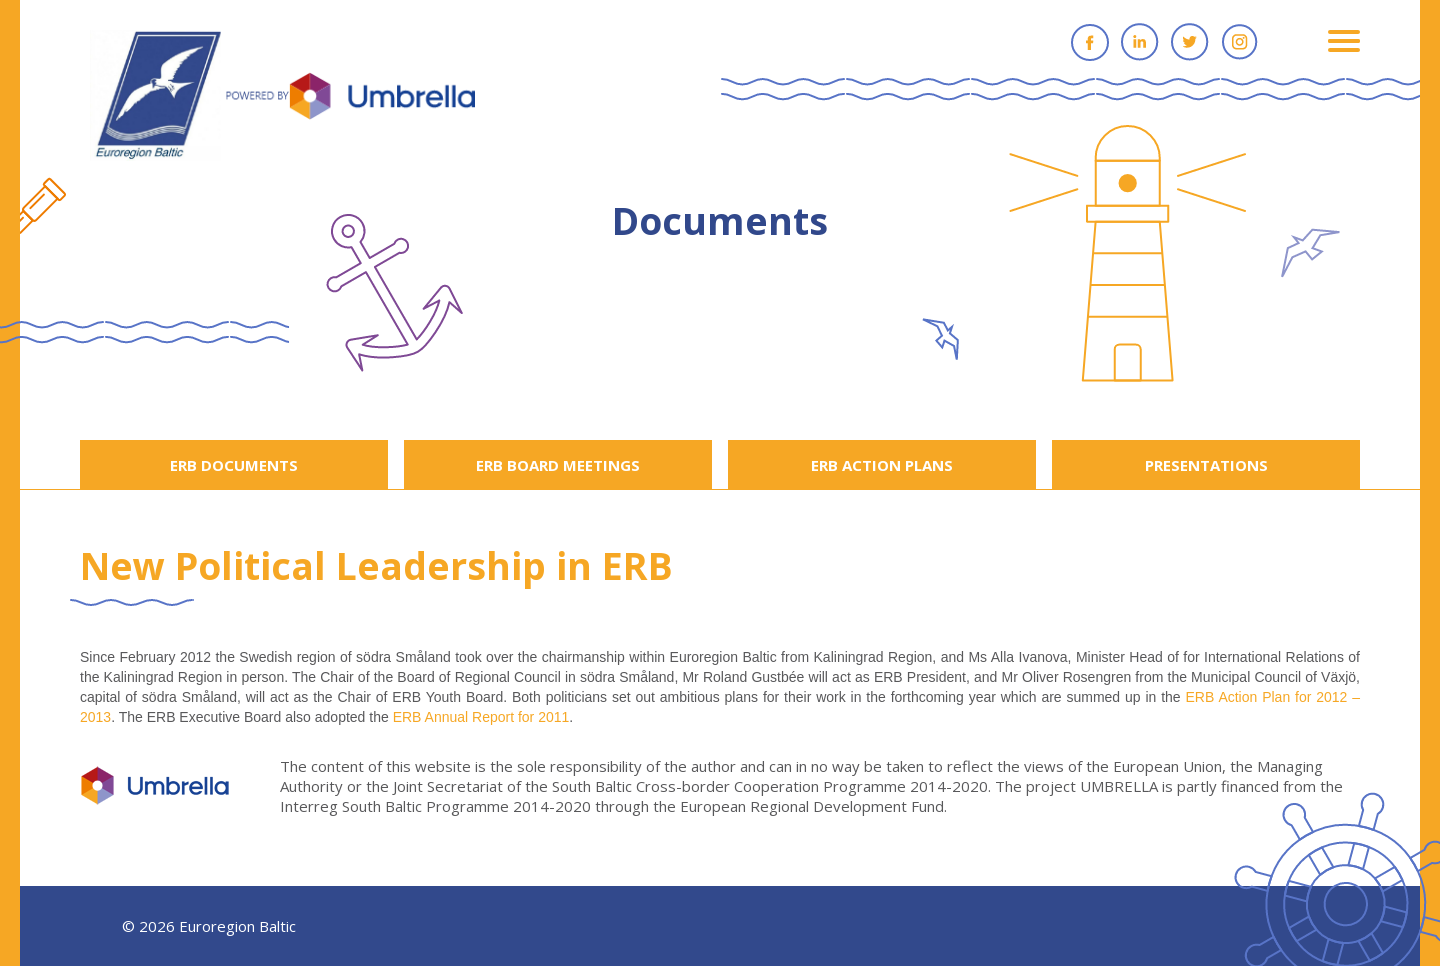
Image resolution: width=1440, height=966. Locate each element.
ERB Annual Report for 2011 (481, 717)
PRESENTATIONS (1206, 465)
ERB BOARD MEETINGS (558, 465)
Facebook (1090, 42)
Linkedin (1140, 42)
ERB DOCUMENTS (234, 465)
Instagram (1240, 42)
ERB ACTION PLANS (882, 465)
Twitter (1190, 42)
